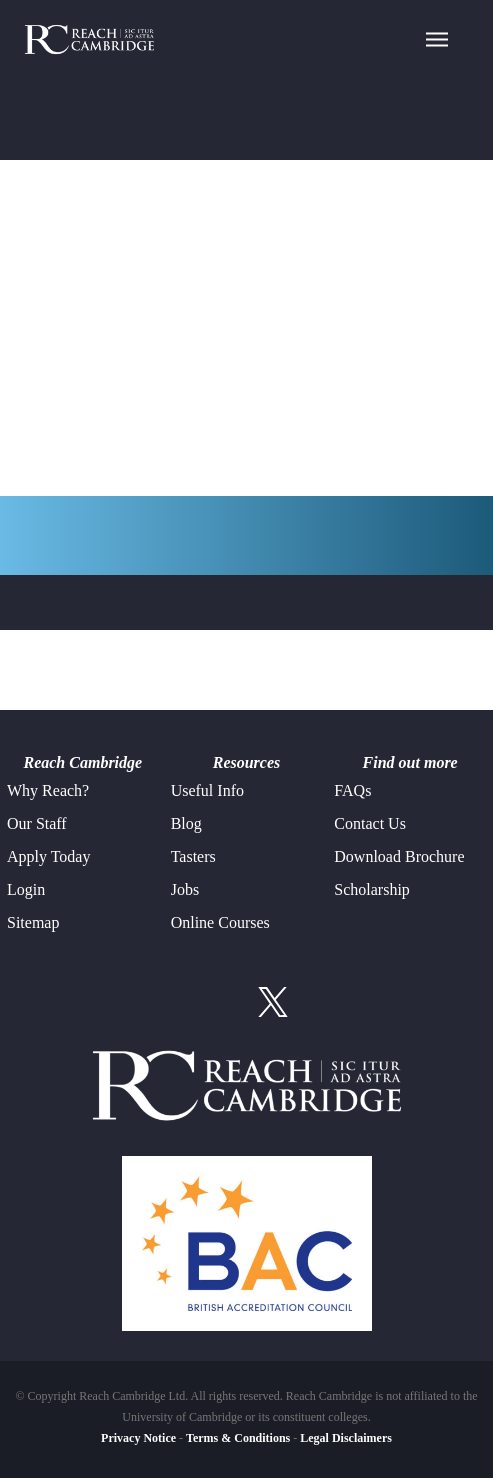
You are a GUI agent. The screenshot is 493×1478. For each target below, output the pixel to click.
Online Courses (220, 922)
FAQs (352, 790)
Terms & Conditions (238, 1438)
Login (26, 889)
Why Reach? (48, 790)
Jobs (185, 889)
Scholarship (372, 889)
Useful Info (207, 790)
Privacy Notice (138, 1438)
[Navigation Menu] (437, 38)
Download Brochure (399, 856)
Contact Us (370, 823)
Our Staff (37, 823)
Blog (186, 823)
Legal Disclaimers (346, 1438)
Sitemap (33, 922)
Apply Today (48, 856)
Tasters (193, 856)
